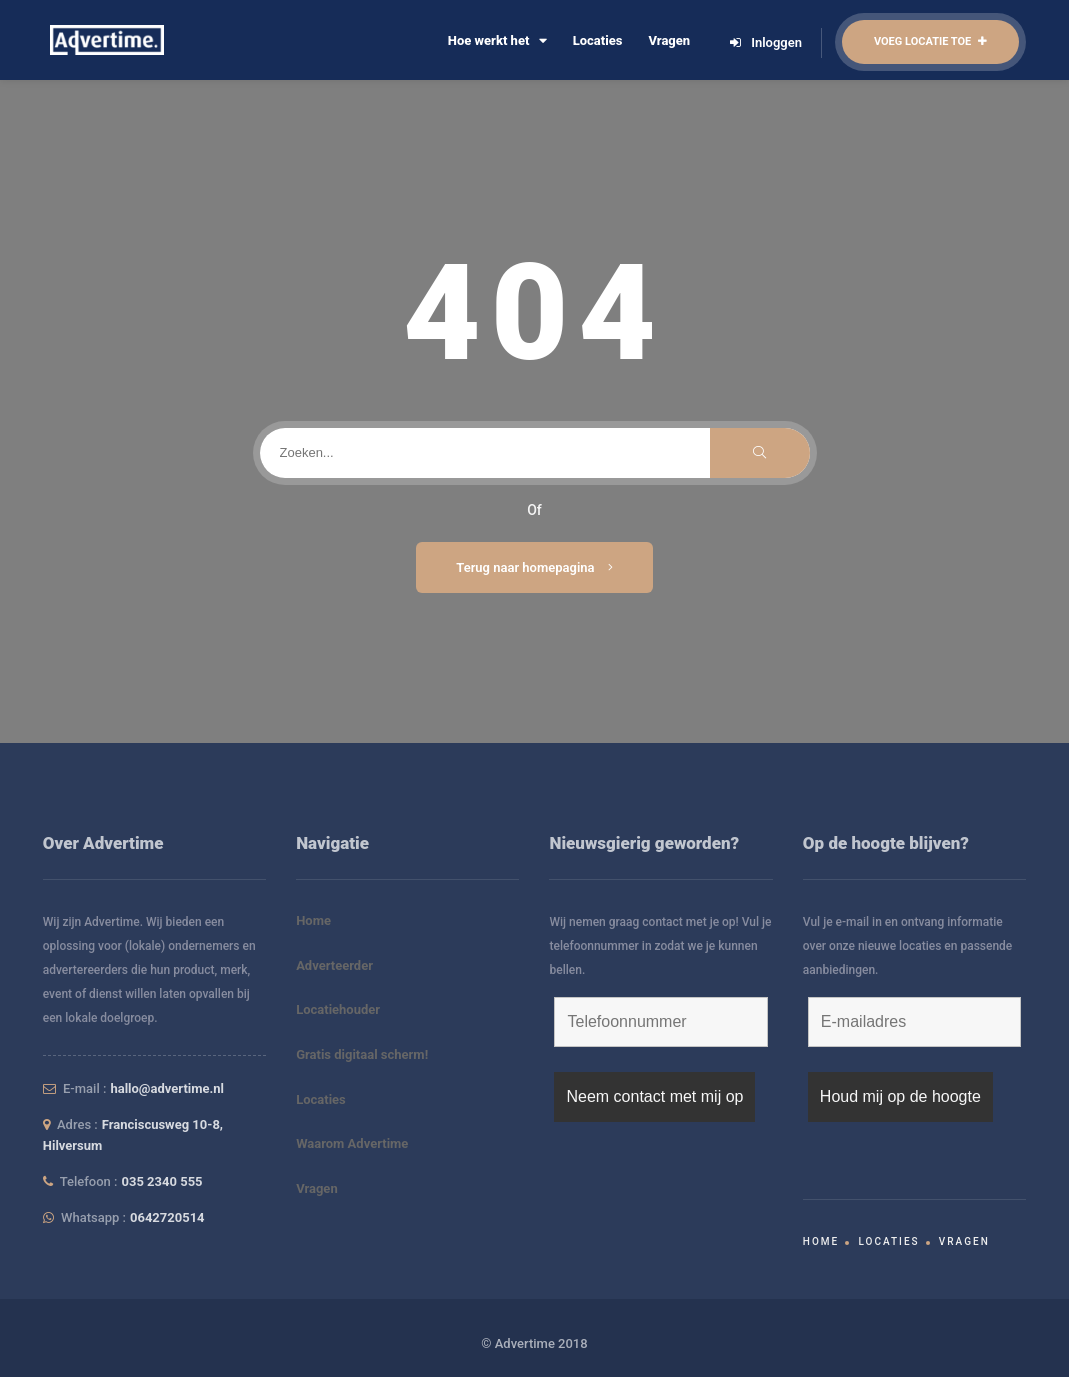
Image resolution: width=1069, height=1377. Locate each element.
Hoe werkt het (497, 40)
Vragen (669, 40)
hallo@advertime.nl (167, 1088)
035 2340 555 (162, 1181)
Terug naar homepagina (534, 567)
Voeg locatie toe (930, 41)
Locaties (598, 40)
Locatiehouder (338, 1009)
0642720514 (167, 1217)
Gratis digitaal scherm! (362, 1054)
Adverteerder (334, 965)
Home (313, 920)
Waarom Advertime (352, 1143)
